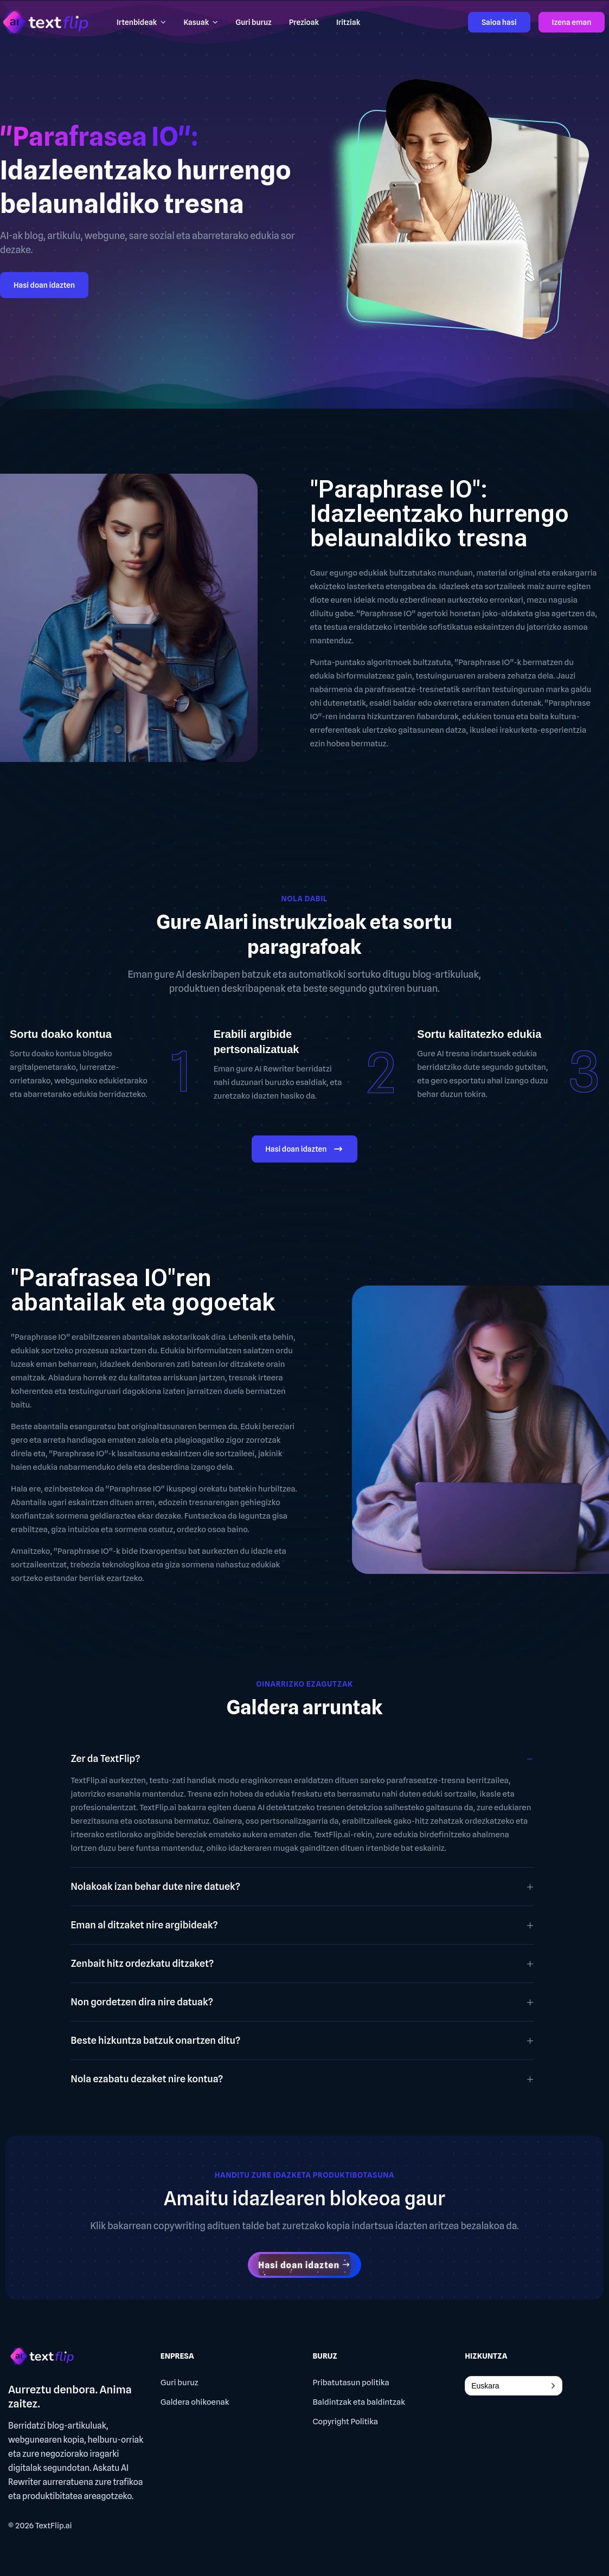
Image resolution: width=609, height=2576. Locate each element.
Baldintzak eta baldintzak (359, 2402)
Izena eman (572, 22)
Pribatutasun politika (351, 2382)
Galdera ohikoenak (195, 2402)
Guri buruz (179, 2382)
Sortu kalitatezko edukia (479, 1034)
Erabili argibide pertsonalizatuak (256, 1041)
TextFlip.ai (53, 2525)
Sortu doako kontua (61, 1034)
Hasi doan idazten (44, 285)
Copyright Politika (346, 2421)
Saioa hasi (499, 22)
